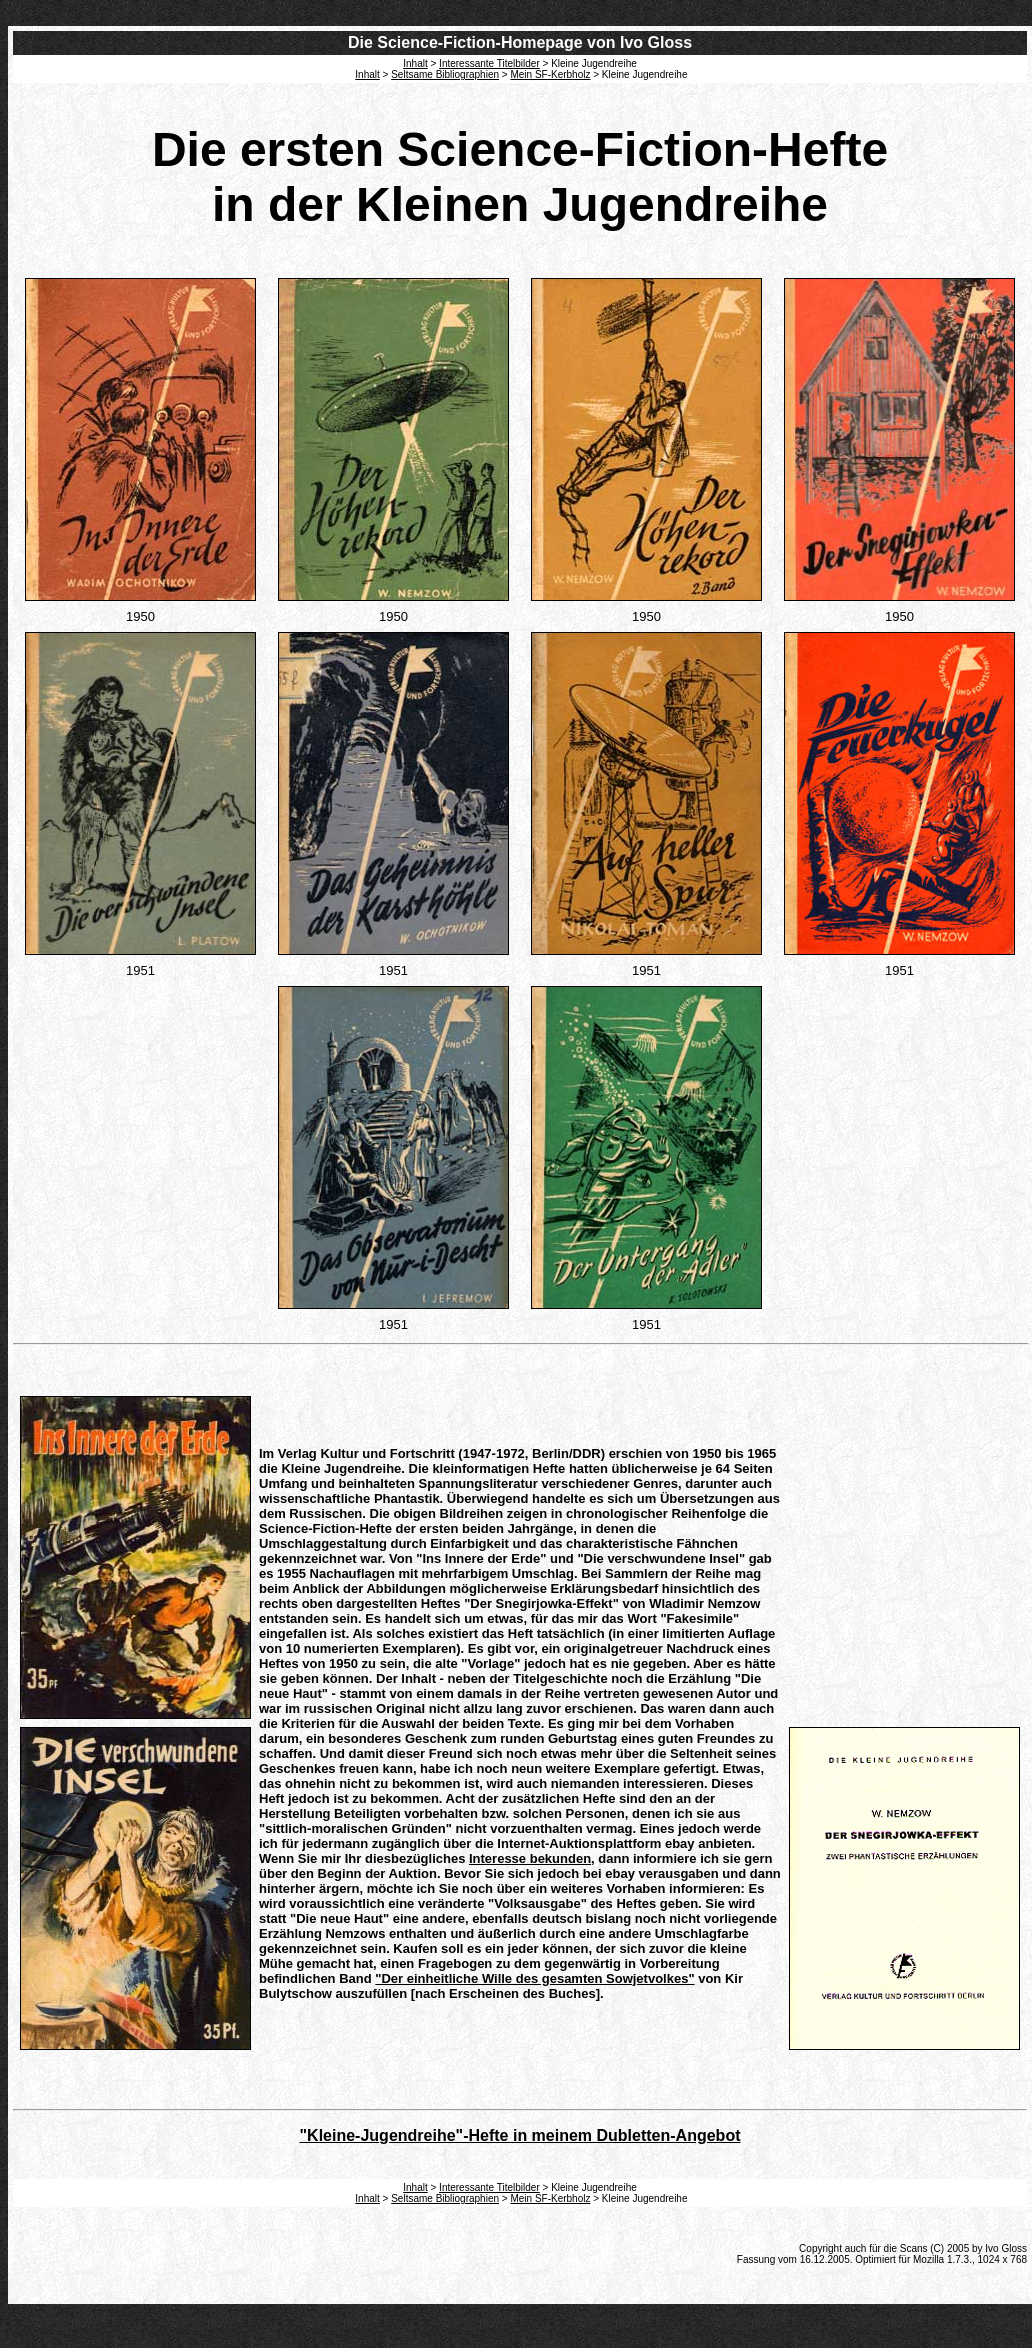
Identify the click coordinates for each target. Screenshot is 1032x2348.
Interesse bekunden (530, 1858)
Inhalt (367, 74)
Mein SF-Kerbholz (550, 74)
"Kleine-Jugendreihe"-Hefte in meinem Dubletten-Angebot (520, 2135)
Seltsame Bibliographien (445, 74)
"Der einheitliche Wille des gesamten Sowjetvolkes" (534, 1978)
